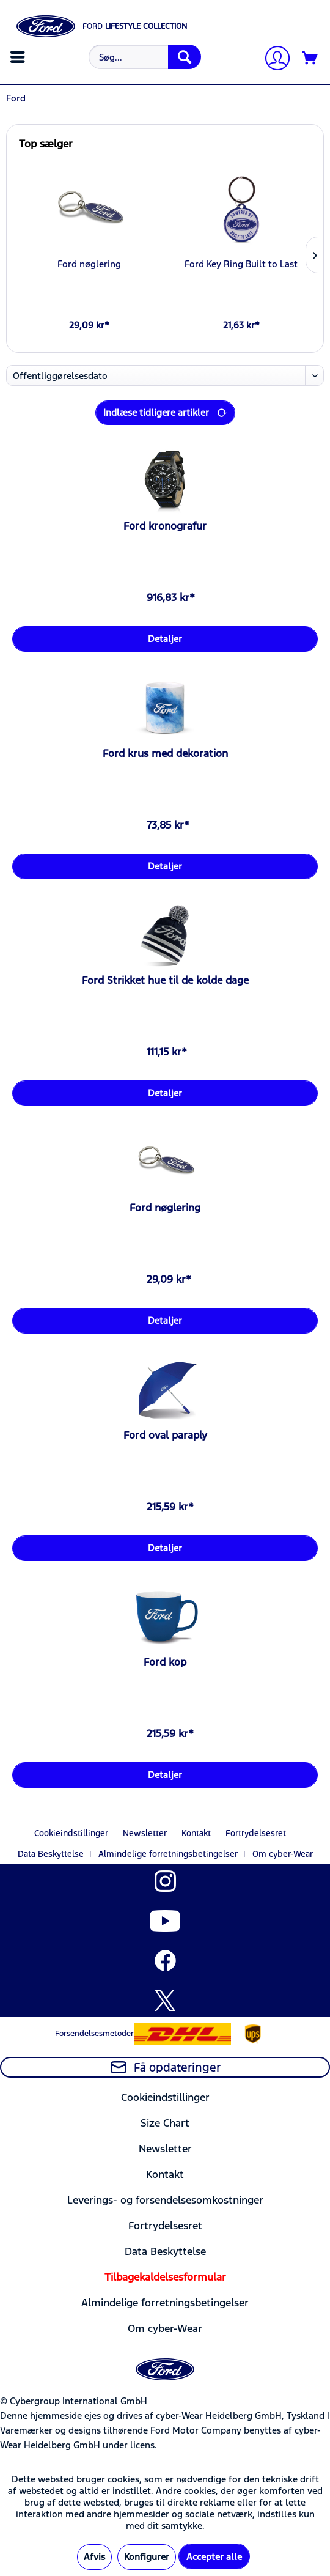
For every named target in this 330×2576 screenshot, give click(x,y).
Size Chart (165, 2123)
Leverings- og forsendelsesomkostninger (165, 2200)
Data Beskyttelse (51, 1853)
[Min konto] (272, 60)
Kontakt (196, 1833)
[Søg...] (145, 57)
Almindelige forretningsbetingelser (168, 1853)
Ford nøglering (89, 264)
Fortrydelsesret (256, 1833)
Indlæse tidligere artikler (165, 410)
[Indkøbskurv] (310, 58)
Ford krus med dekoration (165, 753)
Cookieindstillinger (71, 1833)
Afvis (94, 2557)
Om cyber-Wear (282, 1853)
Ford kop (165, 1662)
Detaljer (165, 638)
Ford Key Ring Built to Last (241, 264)
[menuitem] (19, 57)
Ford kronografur (165, 526)
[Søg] (184, 57)
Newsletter (145, 1833)
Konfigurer (146, 2557)
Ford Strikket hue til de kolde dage (165, 980)
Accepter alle (214, 2557)
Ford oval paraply (165, 1435)
